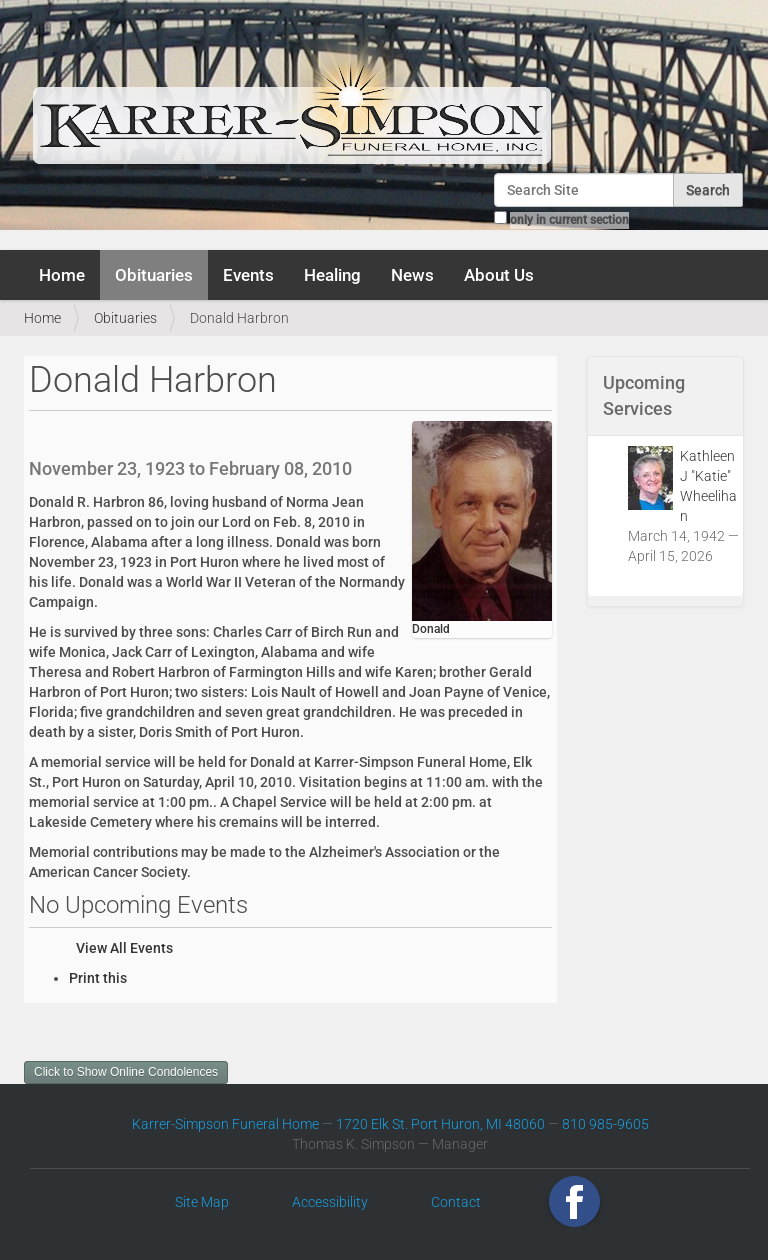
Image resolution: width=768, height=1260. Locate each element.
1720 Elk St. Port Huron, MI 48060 (440, 1124)
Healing (332, 275)
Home (62, 275)
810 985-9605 (605, 1124)
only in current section (569, 220)
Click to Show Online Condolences (126, 1072)
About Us (499, 275)
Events (248, 275)
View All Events (124, 948)
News (412, 275)
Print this (98, 978)
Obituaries (154, 275)
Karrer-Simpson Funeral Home (225, 1124)
